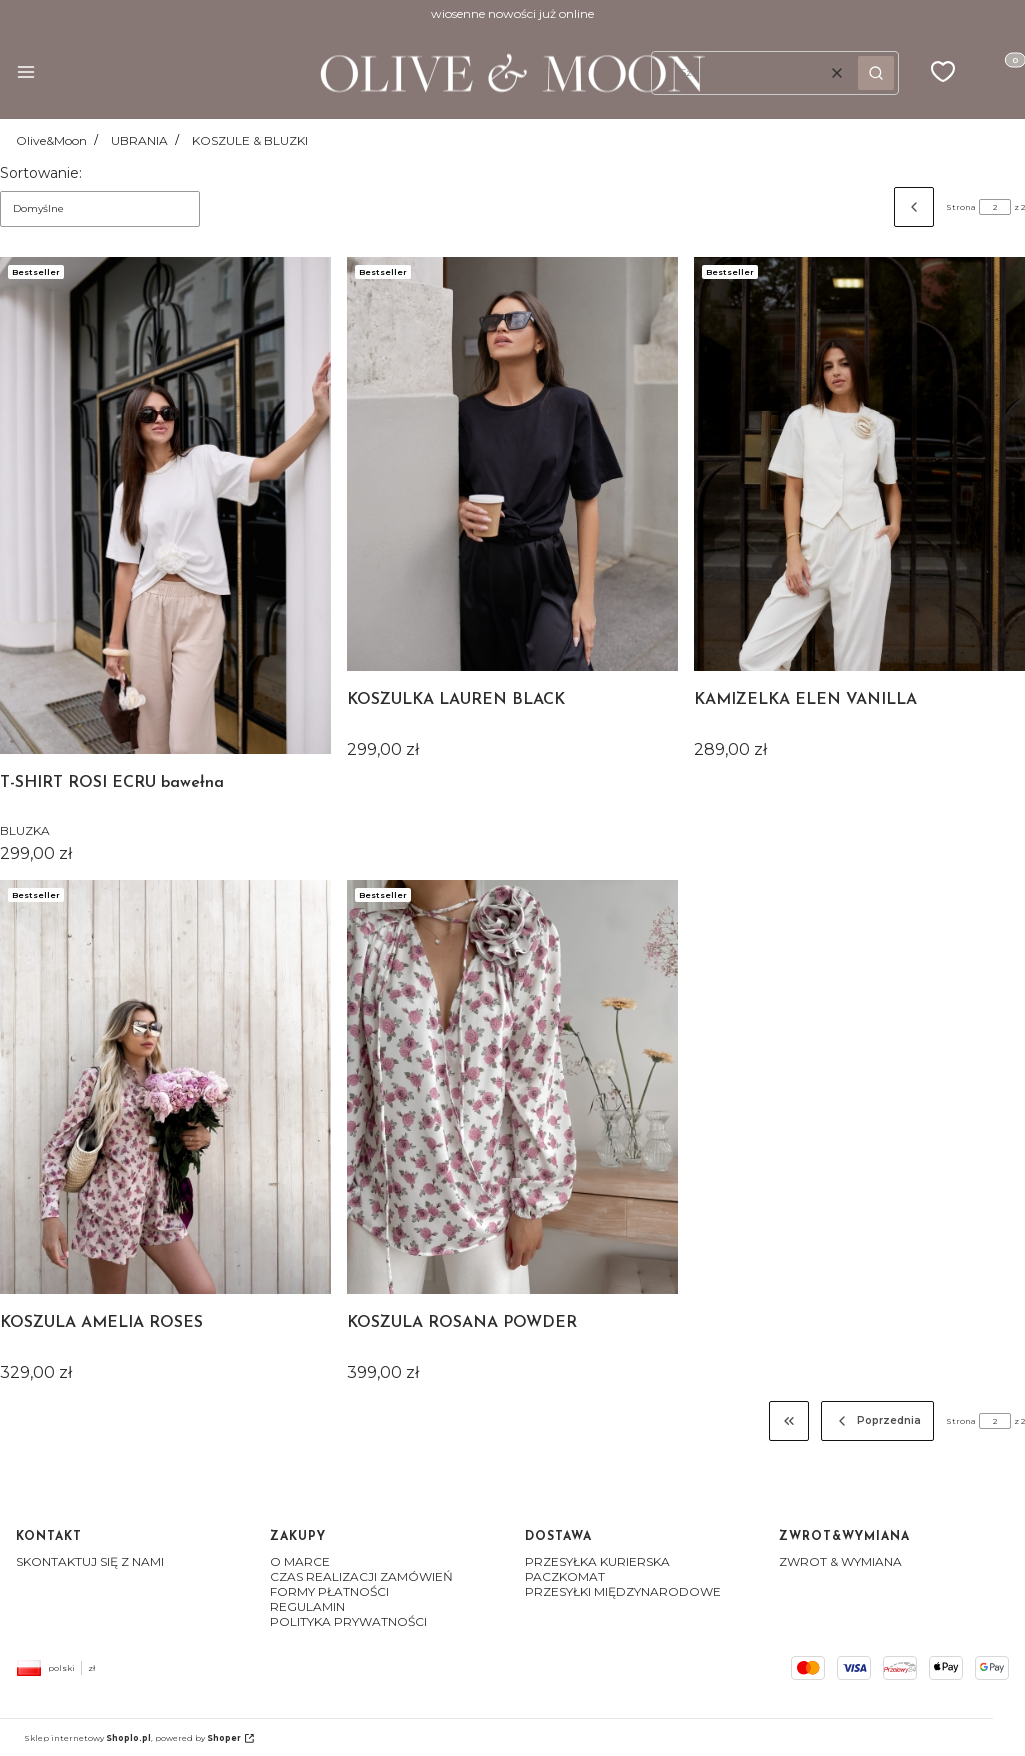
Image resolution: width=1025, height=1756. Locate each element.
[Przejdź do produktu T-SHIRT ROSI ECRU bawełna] (165, 505)
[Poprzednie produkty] (878, 1421)
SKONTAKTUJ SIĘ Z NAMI (90, 1561)
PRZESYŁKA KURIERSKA (597, 1561)
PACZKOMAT (565, 1576)
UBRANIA (139, 140)
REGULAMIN (307, 1606)
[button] (26, 73)
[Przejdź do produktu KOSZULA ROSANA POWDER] (512, 1087)
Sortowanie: (41, 173)
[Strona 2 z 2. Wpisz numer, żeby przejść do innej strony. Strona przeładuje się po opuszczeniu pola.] (995, 207)
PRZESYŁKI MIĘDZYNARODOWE (623, 1591)
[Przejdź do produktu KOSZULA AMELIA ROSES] (165, 1087)
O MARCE (300, 1561)
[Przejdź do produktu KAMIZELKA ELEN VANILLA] (859, 464)
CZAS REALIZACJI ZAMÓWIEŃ (361, 1576)
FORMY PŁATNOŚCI (329, 1591)
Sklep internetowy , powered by (132, 1738)
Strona (961, 207)
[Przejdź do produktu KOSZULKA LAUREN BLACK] (512, 464)
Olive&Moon (51, 140)
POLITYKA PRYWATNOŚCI (348, 1621)
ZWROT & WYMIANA (840, 1561)
